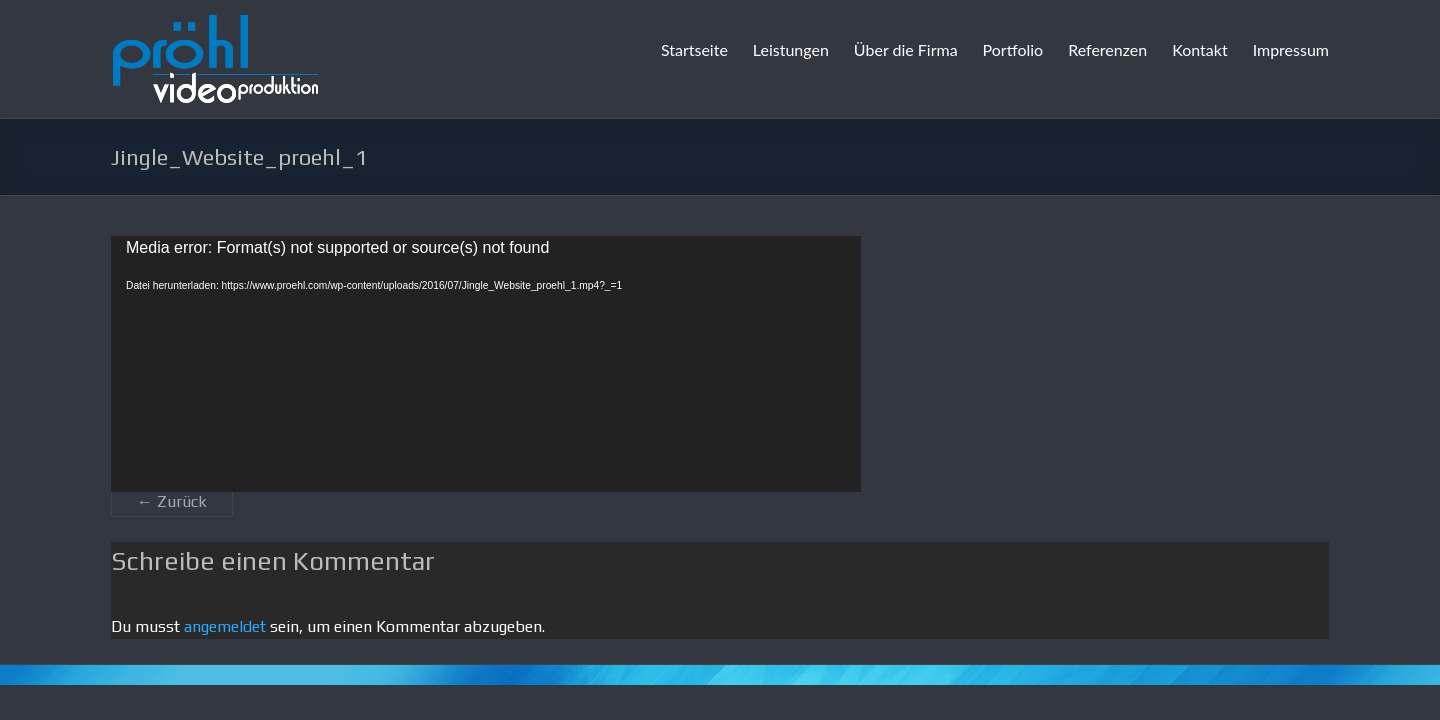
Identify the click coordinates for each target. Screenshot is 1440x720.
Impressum (1291, 49)
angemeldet (225, 626)
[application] (486, 364)
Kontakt (1199, 49)
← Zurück (172, 501)
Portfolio (1013, 49)
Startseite (694, 49)
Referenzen (1107, 49)
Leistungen (791, 49)
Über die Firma (906, 49)
